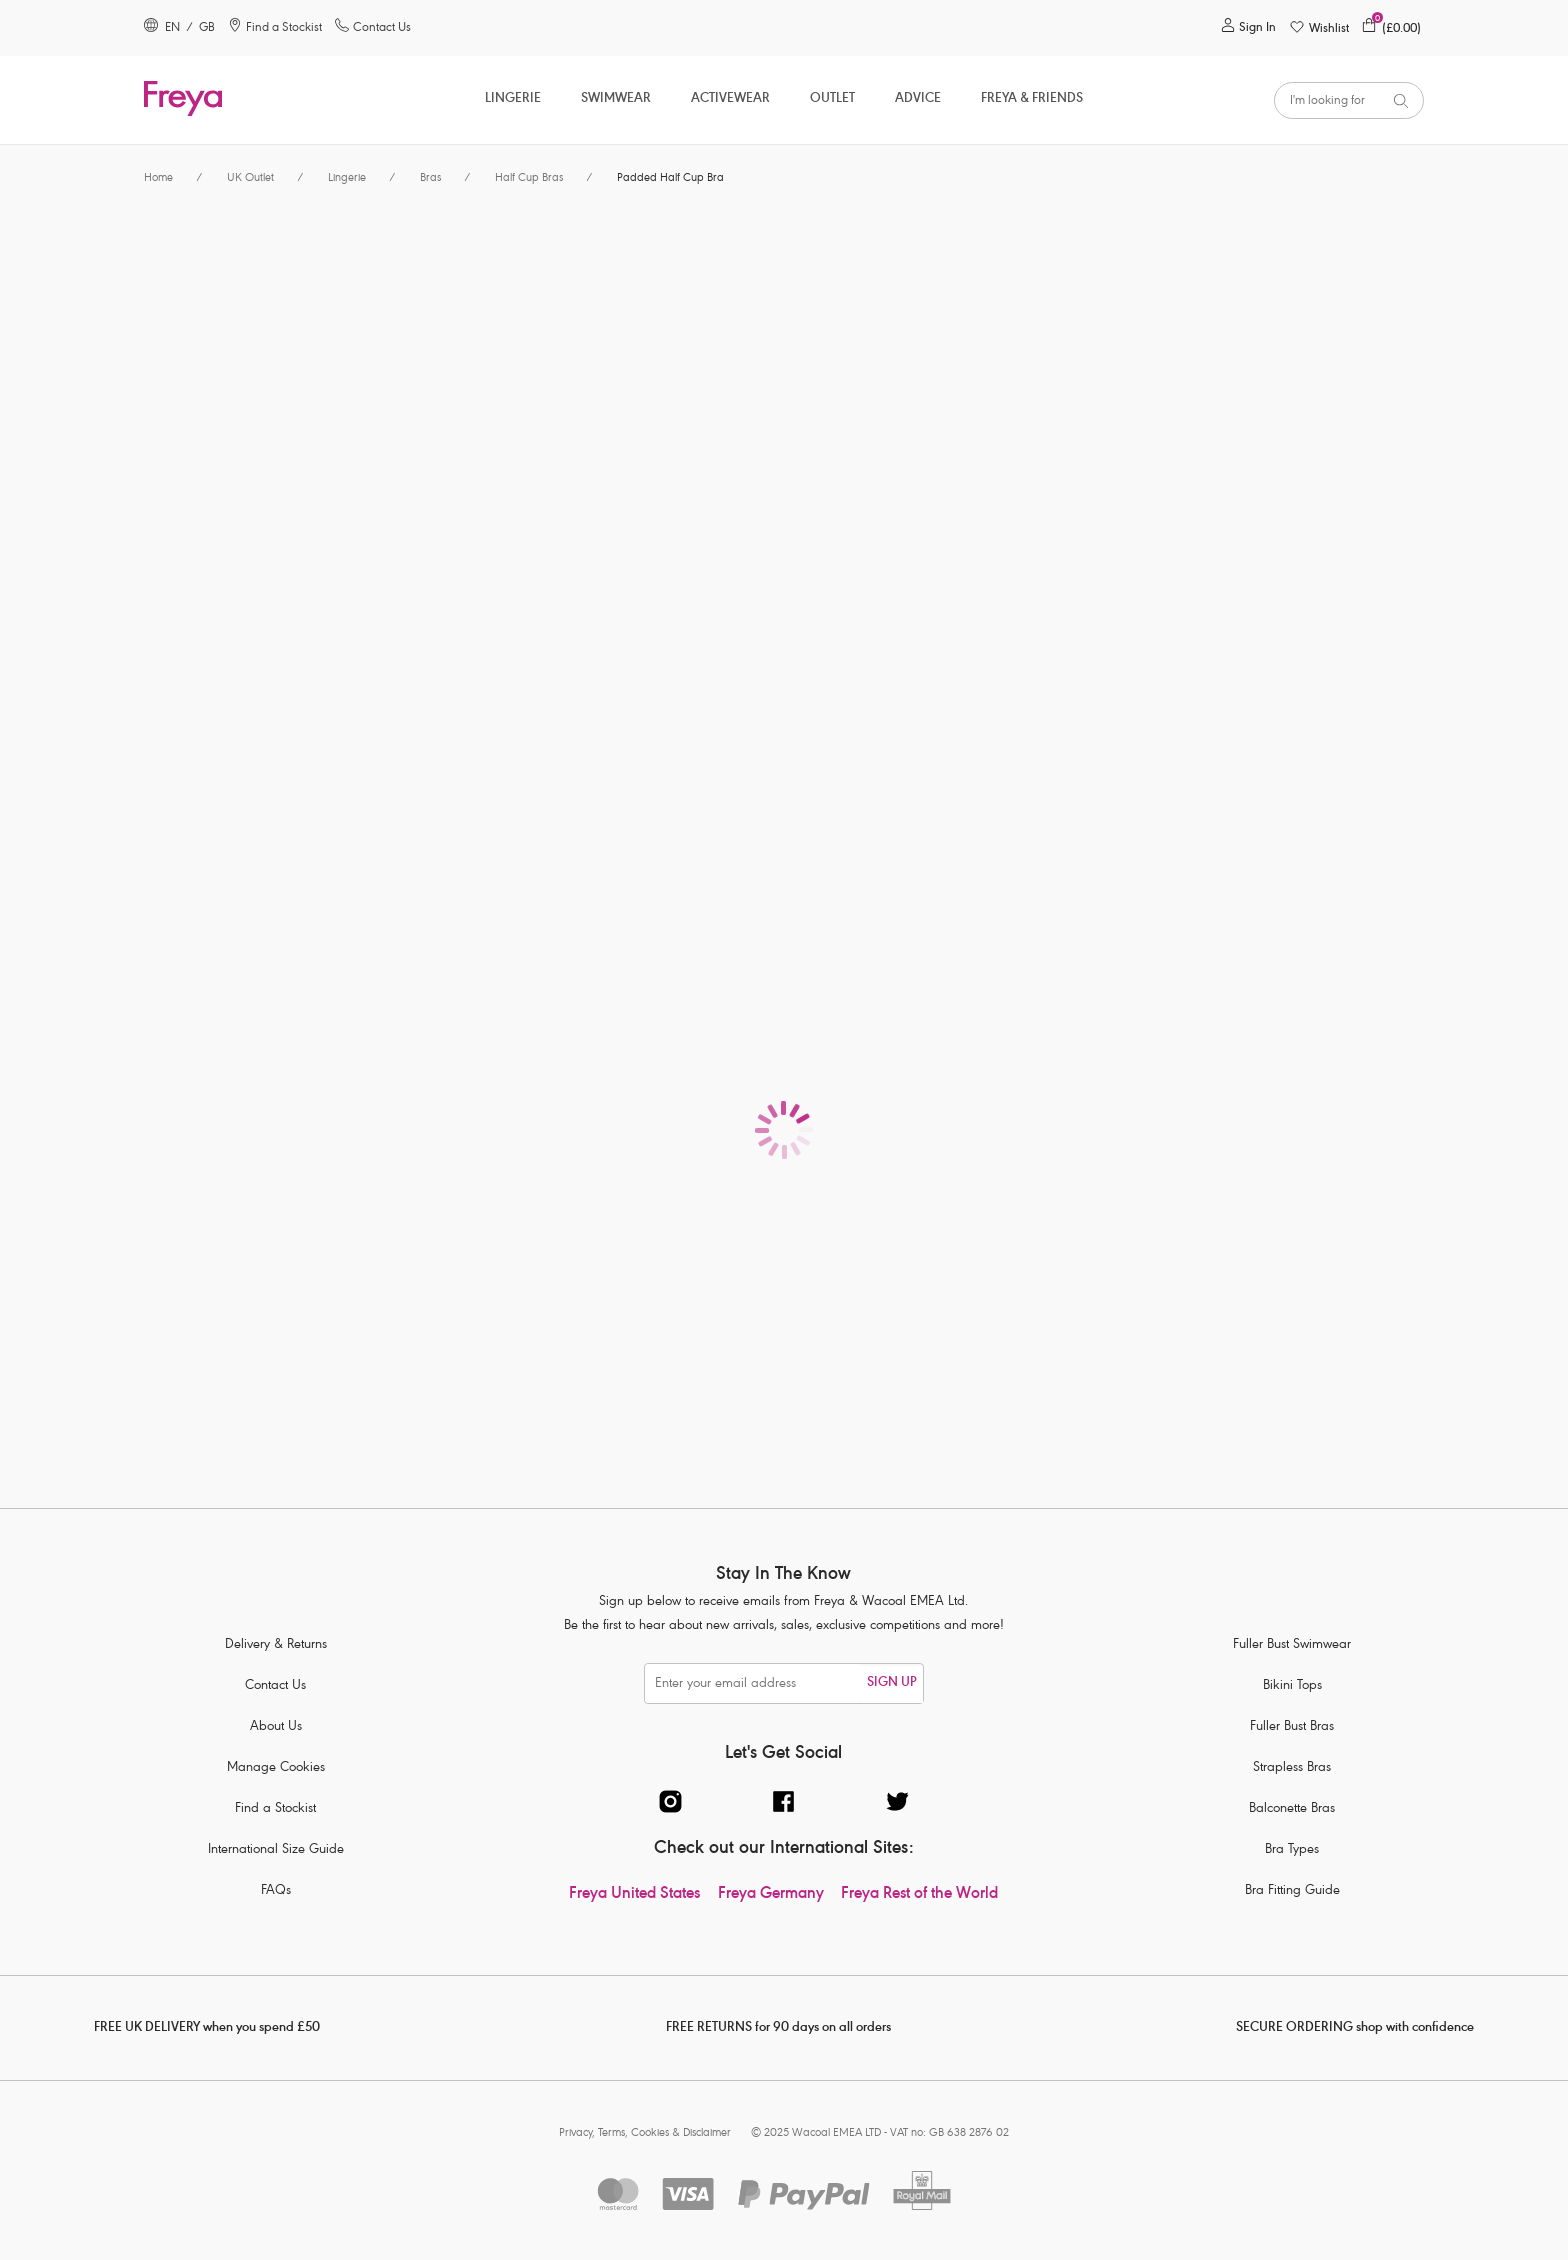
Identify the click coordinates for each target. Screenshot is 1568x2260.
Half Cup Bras (529, 178)
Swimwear (616, 99)
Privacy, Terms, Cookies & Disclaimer (645, 2133)
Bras (430, 178)
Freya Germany (771, 1895)
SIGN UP (892, 1683)
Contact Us (275, 1686)
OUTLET (832, 99)
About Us (276, 1727)
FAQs (276, 1891)
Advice (918, 99)
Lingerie (513, 99)
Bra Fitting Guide (1292, 1891)
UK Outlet (250, 178)
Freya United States (634, 1895)
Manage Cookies (276, 1768)
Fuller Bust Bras (1292, 1727)
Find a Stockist (275, 1809)
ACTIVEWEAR (730, 99)
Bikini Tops (1292, 1686)
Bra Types (1292, 1850)
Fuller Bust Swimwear (1292, 1645)
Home (158, 178)
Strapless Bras (1292, 1768)
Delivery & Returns (276, 1645)
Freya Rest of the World (919, 1895)
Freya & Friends (1032, 99)
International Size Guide (276, 1850)
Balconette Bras (1292, 1809)
